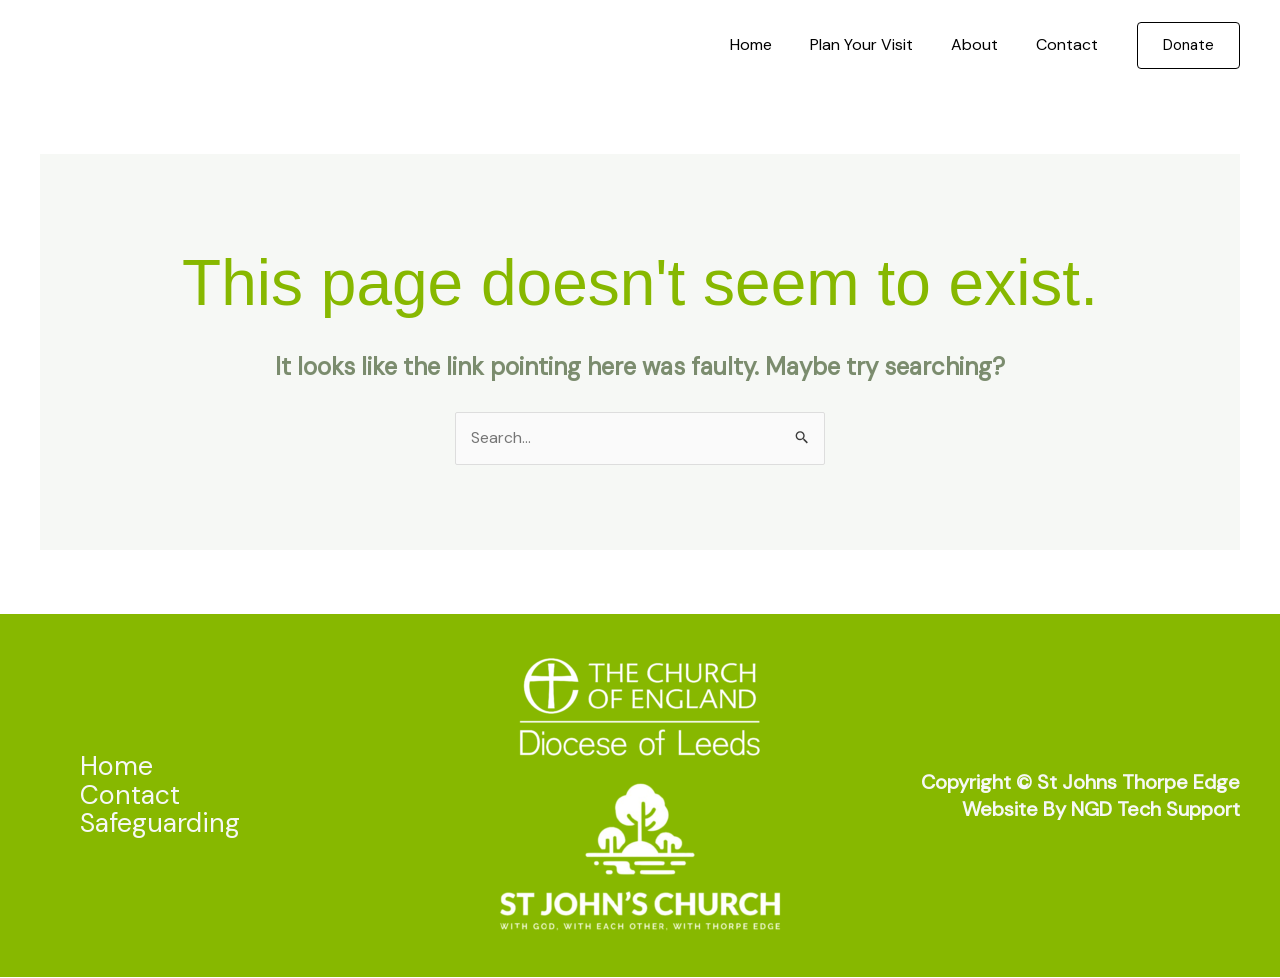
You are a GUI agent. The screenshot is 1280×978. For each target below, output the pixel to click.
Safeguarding (162, 823)
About (983, 44)
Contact (1070, 44)
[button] (1188, 45)
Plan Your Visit (876, 44)
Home (772, 44)
